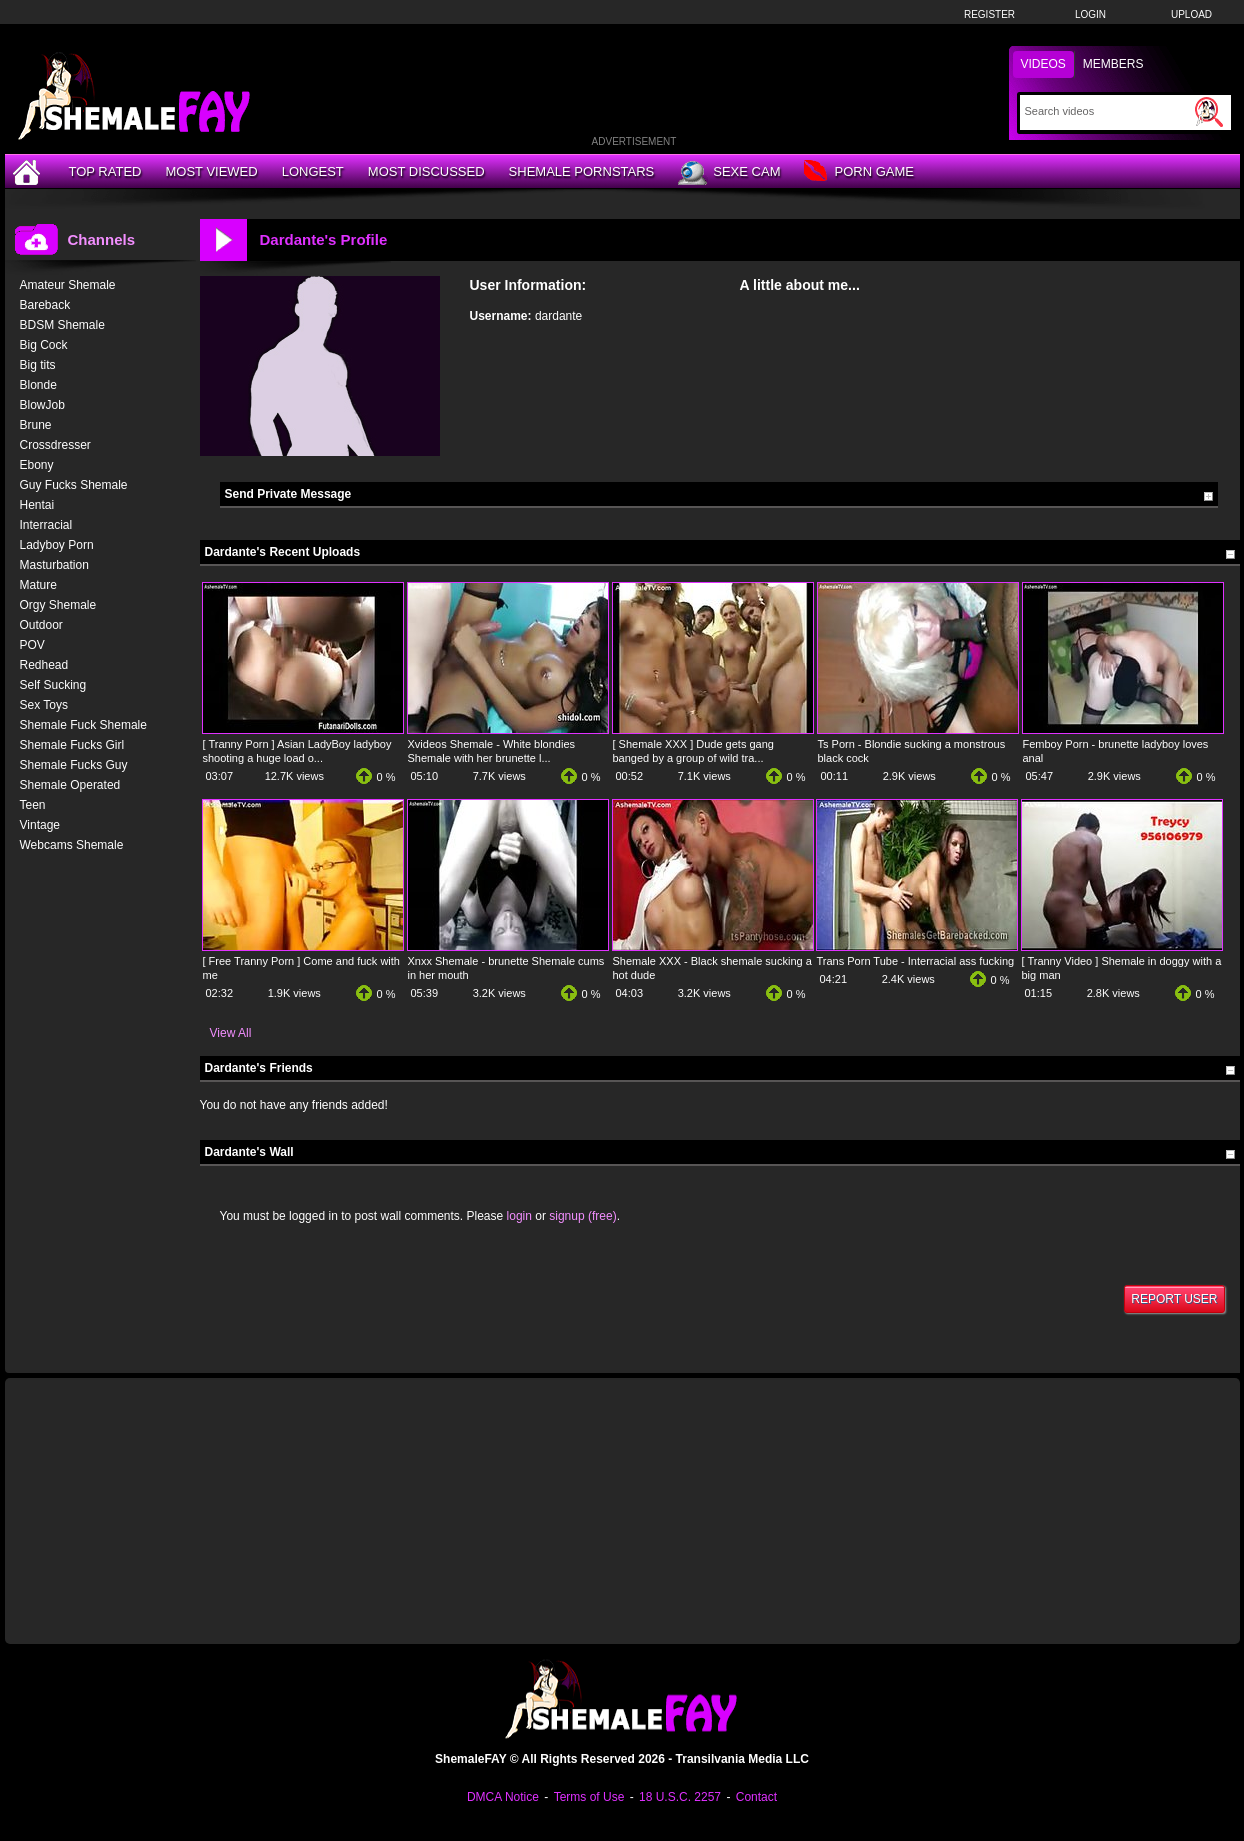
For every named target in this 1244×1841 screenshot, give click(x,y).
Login (1090, 14)
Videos (1043, 64)
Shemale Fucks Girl (72, 745)
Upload (1191, 14)
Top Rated (105, 171)
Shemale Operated (70, 785)
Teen (33, 805)
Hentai (37, 505)
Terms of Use (589, 1797)
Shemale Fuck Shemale (83, 725)
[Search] (1107, 111)
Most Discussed (426, 171)
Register (989, 14)
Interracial (46, 525)
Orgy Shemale (58, 605)
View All (231, 1033)
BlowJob (42, 405)
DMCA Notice (503, 1797)
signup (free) (582, 1216)
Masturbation (54, 565)
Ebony (37, 465)
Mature (38, 585)
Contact (756, 1797)
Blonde (38, 385)
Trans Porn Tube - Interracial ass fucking (916, 961)
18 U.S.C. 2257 (680, 1797)
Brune (36, 425)
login (519, 1216)
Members (1113, 64)
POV (32, 645)
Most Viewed (211, 171)
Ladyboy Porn (57, 545)
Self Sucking (53, 685)
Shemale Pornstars (582, 171)
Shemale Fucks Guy (74, 765)
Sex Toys (44, 705)
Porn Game (858, 172)
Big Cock (44, 345)
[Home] (29, 171)
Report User (1174, 1299)
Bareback (45, 305)
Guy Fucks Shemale (74, 485)
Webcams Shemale (72, 845)
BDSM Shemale (62, 325)
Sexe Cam (729, 173)
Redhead (44, 665)
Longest (313, 171)
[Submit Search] (1209, 112)
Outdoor (41, 625)
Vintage (40, 825)
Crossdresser (55, 445)
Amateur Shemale (68, 285)
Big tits (38, 365)
